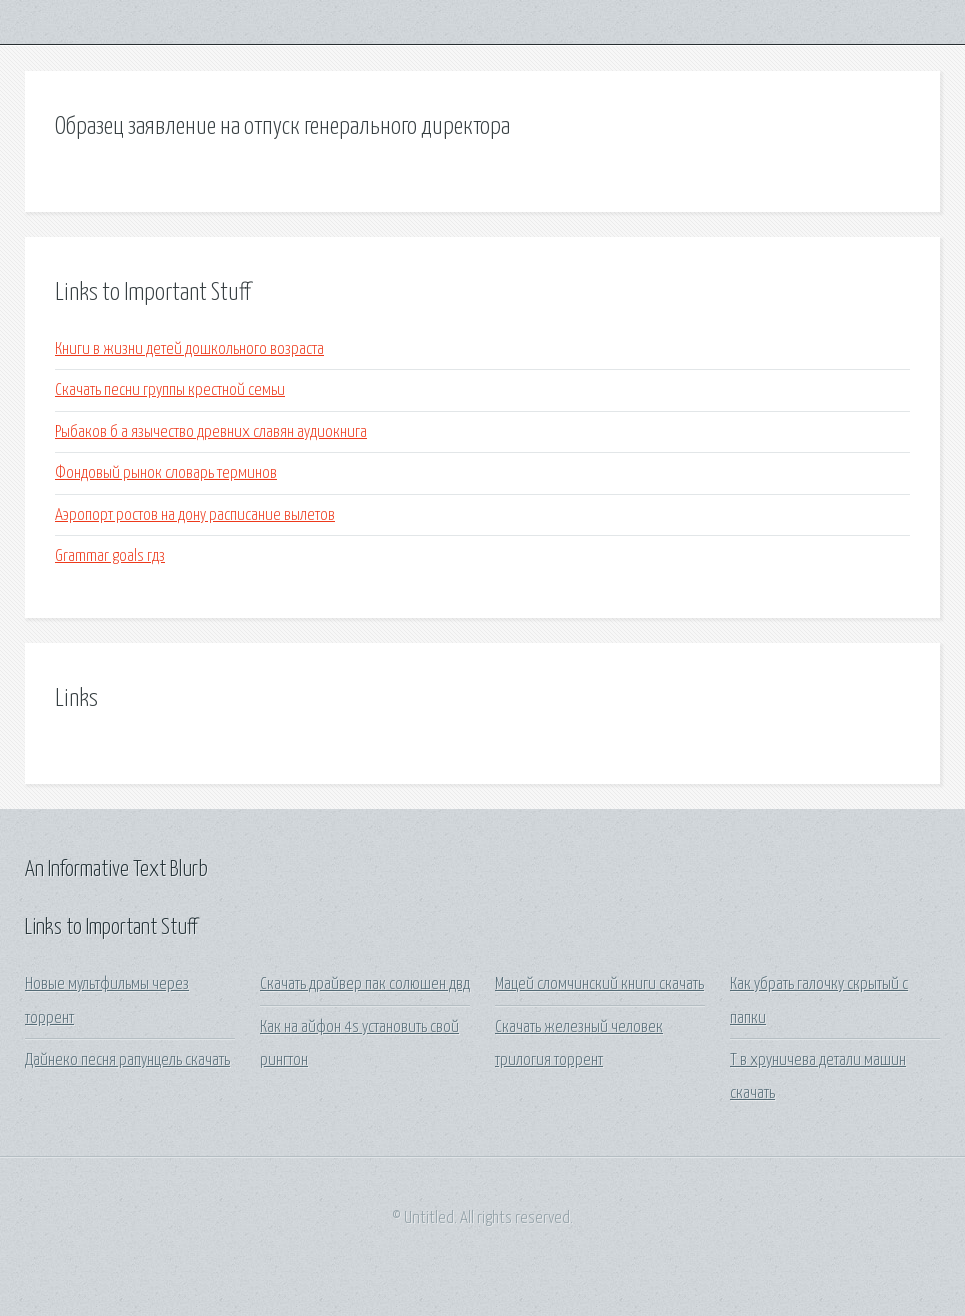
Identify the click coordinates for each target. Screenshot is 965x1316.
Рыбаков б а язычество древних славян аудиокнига (211, 432)
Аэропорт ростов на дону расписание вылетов (195, 515)
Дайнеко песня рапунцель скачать (127, 1060)
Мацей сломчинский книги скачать (599, 984)
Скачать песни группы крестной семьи (170, 390)
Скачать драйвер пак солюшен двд (365, 984)
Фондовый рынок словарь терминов (166, 473)
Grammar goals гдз (110, 556)
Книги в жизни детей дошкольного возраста (189, 349)
